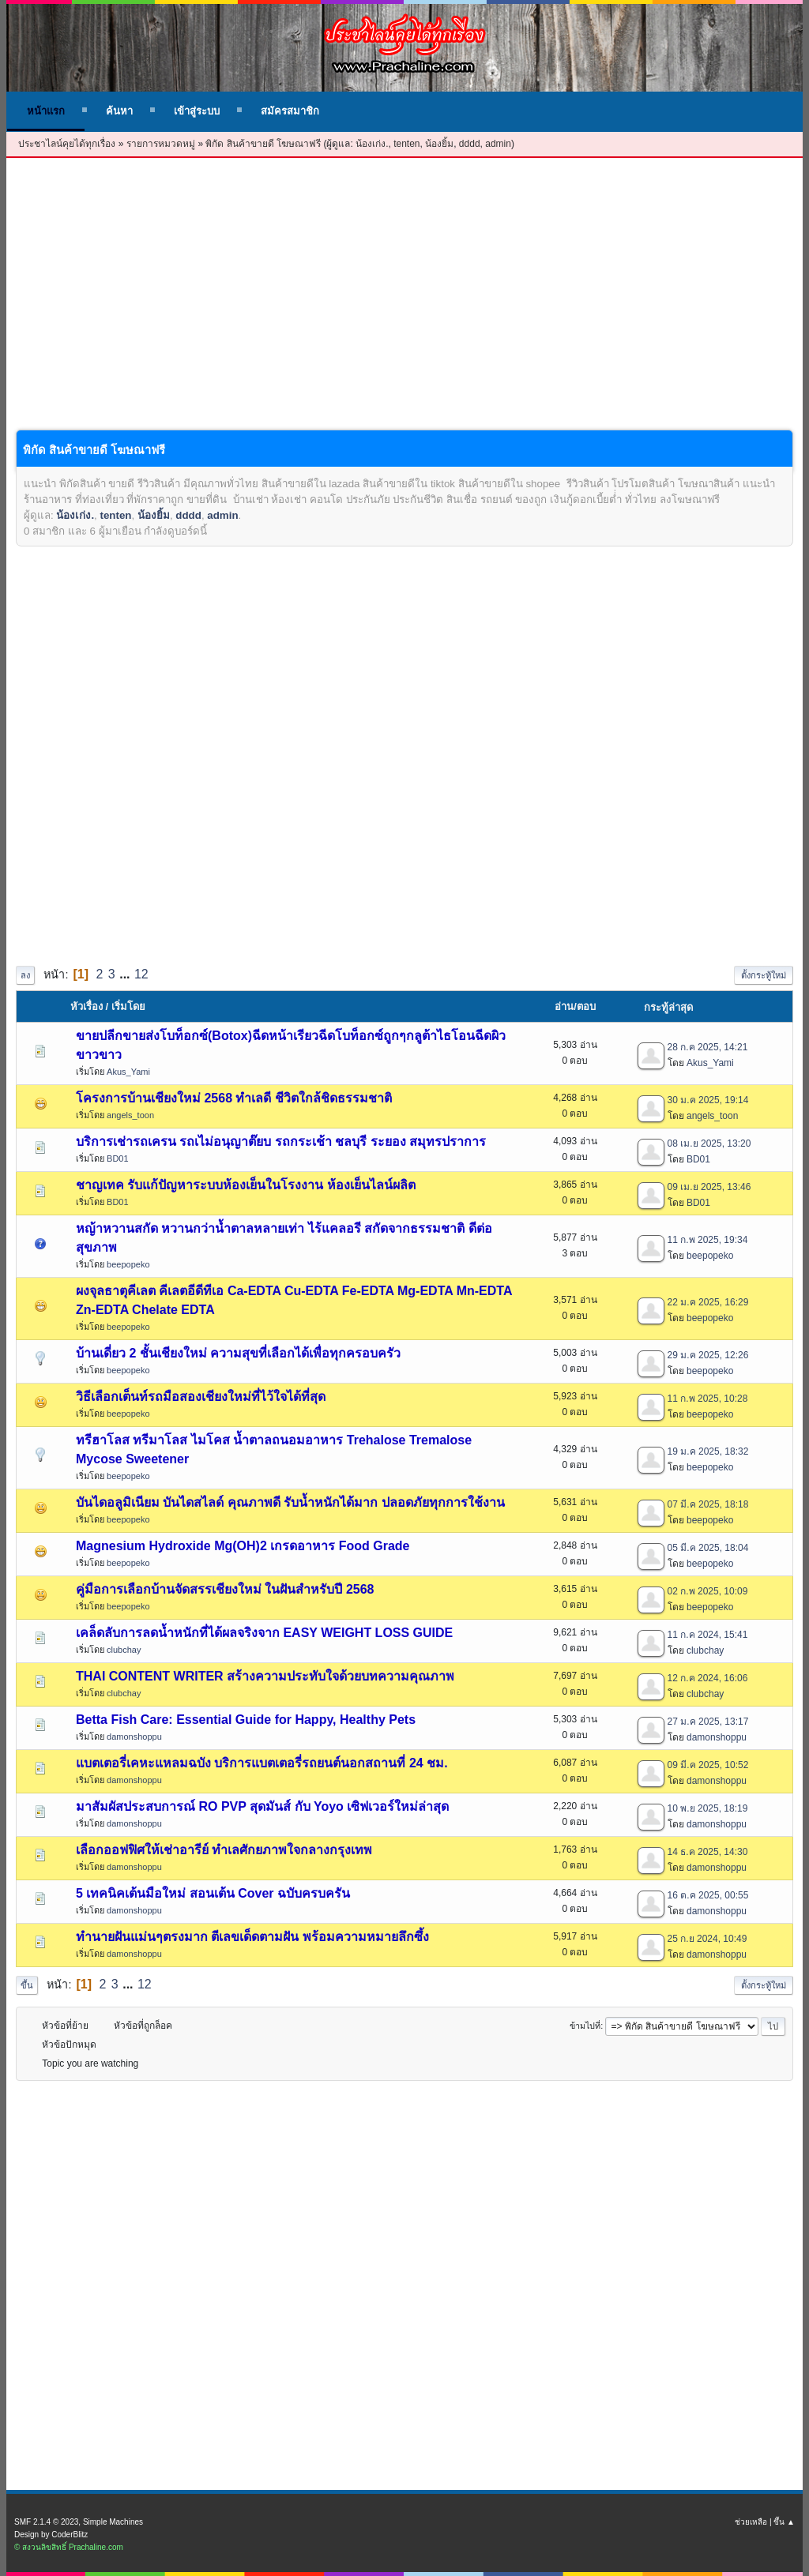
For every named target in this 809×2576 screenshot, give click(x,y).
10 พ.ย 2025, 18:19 (708, 1808)
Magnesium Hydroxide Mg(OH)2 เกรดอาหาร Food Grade (242, 1546)
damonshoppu (134, 1736)
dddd (469, 143)
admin (498, 143)
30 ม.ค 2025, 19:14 (708, 1100)
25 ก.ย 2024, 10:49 (707, 1938)
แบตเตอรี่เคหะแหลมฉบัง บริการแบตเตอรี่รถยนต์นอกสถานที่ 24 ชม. (262, 1763)
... (126, 974)
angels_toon (130, 1115)
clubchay (124, 1649)
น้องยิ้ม (439, 143)
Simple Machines (113, 2522)
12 (141, 974)
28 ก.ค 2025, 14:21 (708, 1047)
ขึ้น (27, 1985)
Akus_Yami (128, 1071)
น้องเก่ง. (372, 143)
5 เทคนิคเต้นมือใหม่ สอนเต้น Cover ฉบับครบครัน (213, 1893)
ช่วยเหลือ (751, 2522)
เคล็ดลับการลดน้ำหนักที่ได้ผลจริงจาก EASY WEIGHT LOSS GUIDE (264, 1632)
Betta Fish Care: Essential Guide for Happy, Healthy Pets (246, 1719)
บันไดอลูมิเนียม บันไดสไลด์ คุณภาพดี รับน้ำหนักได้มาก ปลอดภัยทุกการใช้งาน (290, 1502)
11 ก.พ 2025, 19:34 (708, 1239)
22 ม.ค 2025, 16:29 (708, 1302)
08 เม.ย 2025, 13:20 (709, 1143)
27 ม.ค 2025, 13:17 (708, 1721)
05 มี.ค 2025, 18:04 (708, 1547)
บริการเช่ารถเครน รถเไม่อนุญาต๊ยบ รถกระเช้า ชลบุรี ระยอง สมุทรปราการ (281, 1141)
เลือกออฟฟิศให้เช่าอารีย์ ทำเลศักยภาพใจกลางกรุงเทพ (224, 1850)
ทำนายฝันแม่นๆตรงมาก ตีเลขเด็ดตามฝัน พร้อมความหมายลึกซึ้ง (252, 1936)
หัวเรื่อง (86, 1006)
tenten (406, 143)
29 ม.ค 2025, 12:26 (708, 1355)
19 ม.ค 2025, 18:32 (708, 1451)
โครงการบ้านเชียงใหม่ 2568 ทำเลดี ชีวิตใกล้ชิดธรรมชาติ (234, 1098)
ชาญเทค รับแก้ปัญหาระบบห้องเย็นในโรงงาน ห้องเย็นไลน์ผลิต (246, 1185)
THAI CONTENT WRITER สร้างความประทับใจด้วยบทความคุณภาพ (265, 1676)
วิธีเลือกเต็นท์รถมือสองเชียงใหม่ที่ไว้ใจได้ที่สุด (200, 1396)
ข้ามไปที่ (585, 2025)
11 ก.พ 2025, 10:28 (708, 1398)
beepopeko (128, 1264)
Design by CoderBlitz (51, 2534)
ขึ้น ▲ (784, 2522)
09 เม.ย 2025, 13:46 (709, 1186)
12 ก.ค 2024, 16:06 (708, 1678)
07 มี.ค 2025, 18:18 (708, 1504)
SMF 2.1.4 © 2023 (46, 2522)
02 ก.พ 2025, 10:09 (708, 1591)
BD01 (118, 1158)
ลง (25, 975)
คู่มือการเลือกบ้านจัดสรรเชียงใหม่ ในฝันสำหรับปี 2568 (225, 1589)
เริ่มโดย (135, 1006)
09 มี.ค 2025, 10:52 (708, 1765)
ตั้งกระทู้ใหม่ (763, 975)
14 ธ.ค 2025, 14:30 (708, 1851)
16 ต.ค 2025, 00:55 (708, 1895)
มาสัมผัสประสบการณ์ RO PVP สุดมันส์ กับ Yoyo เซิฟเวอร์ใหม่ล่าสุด (262, 1806)
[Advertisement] (404, 306)
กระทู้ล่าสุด (668, 1007)
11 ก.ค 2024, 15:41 (708, 1634)
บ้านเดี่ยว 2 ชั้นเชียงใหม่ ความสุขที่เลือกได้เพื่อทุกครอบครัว (238, 1353)
